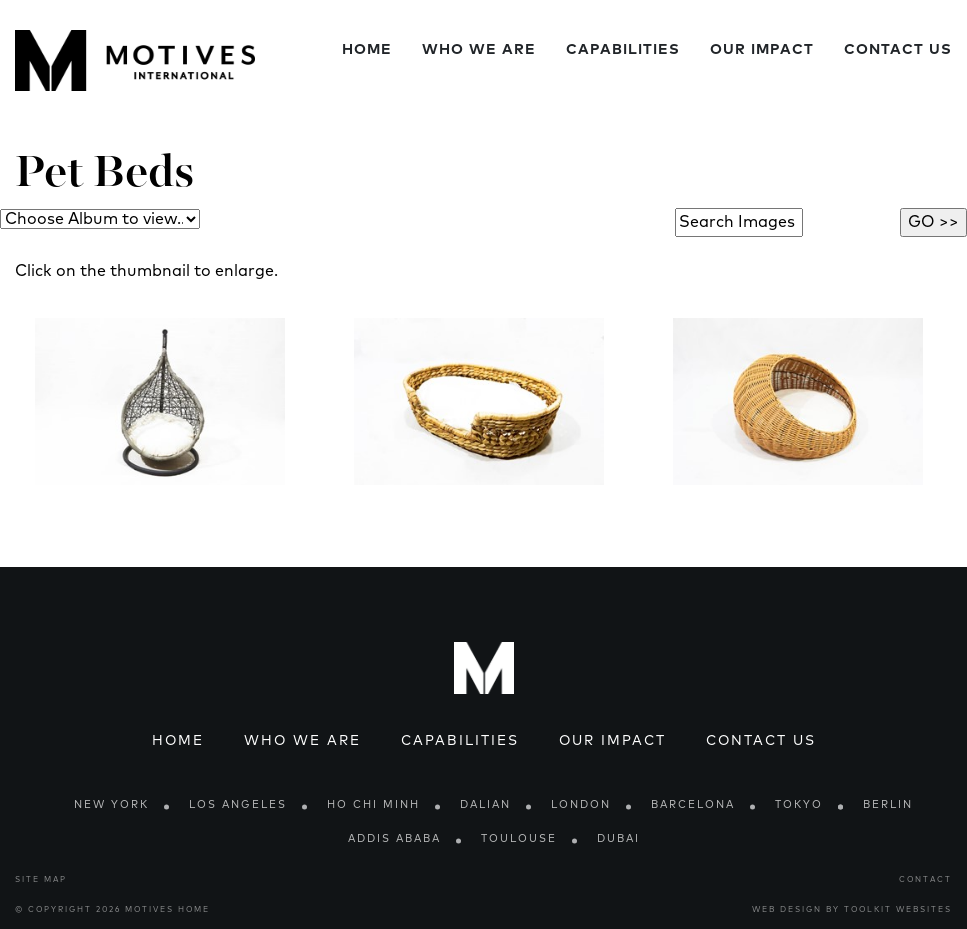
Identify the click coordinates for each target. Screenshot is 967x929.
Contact (925, 880)
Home (367, 50)
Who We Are (479, 50)
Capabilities (623, 50)
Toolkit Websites (898, 910)
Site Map (41, 880)
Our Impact (762, 50)
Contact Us (898, 50)
